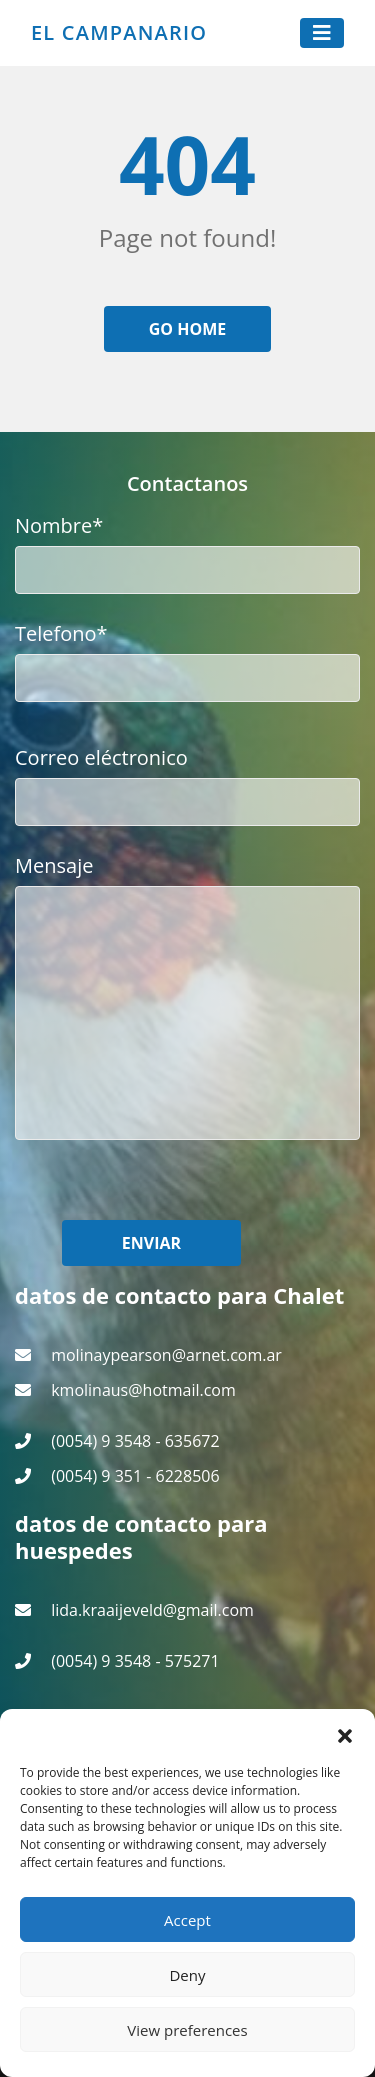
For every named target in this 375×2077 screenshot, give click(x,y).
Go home (188, 329)
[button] (345, 1734)
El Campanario (119, 33)
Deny (187, 1975)
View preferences (187, 2030)
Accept (187, 1920)
